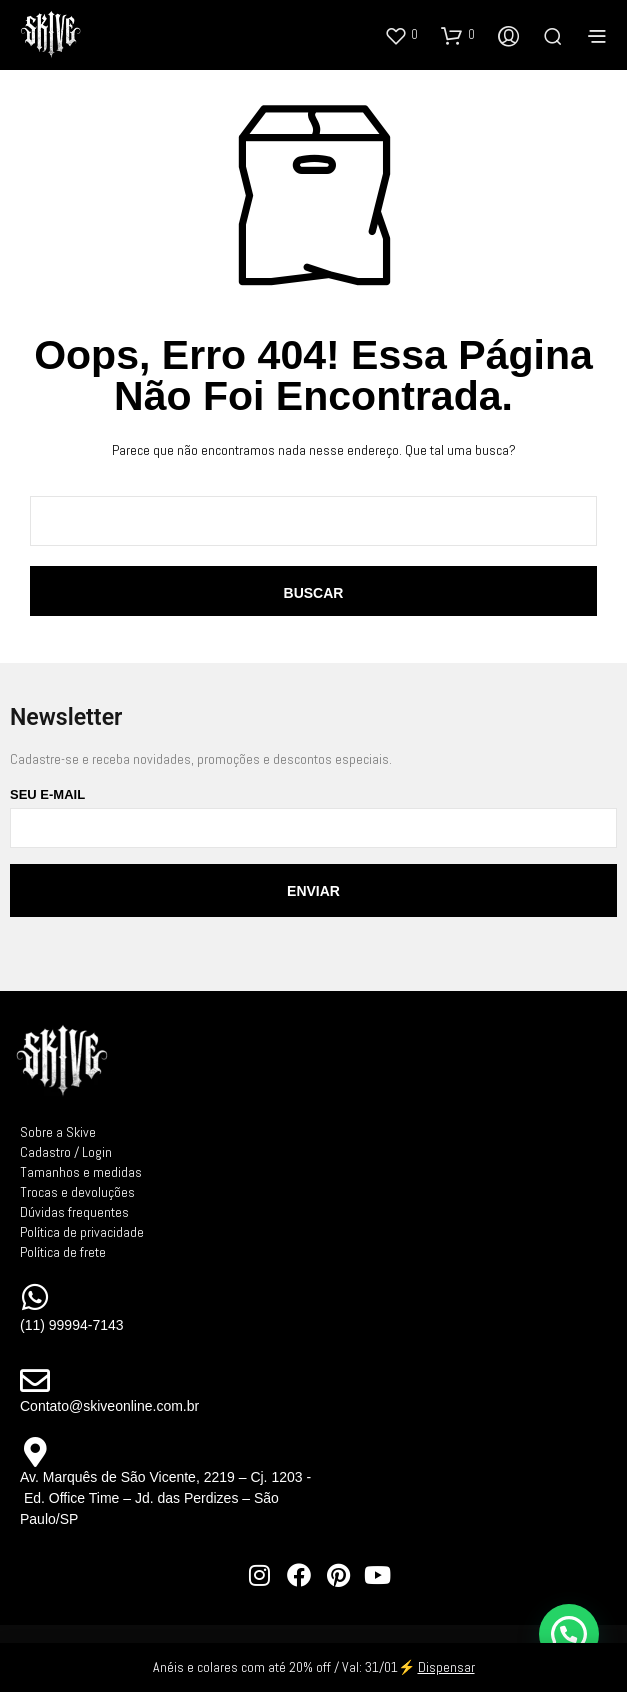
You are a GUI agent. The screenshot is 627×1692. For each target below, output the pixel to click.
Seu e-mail (313, 817)
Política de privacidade (82, 1232)
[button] (401, 35)
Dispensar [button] (446, 1667)
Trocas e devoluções (77, 1192)
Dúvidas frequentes (74, 1212)
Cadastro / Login (66, 1152)
